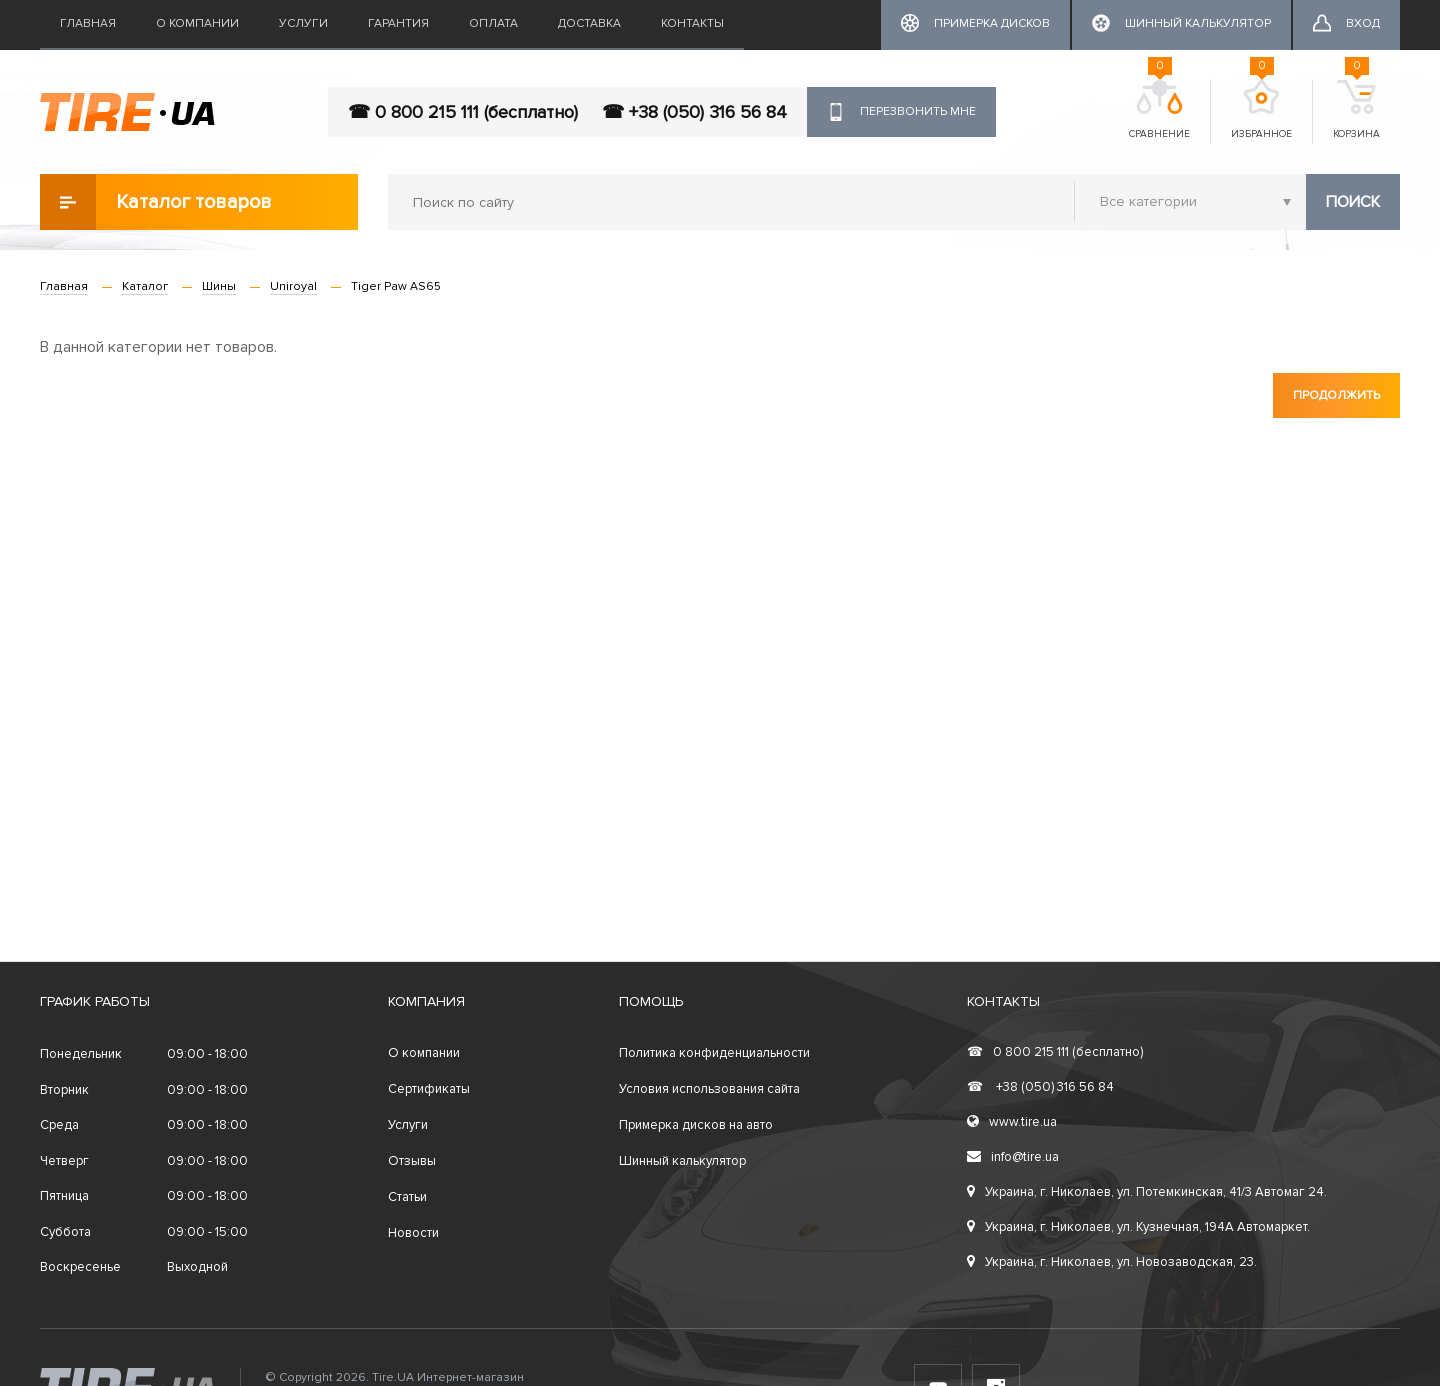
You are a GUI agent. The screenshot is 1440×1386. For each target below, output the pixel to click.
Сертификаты (429, 1089)
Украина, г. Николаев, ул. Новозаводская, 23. (1112, 1262)
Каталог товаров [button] (156, 202)
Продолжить (1336, 395)
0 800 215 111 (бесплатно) (1055, 1052)
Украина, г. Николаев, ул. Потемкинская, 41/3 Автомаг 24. (1147, 1192)
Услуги (303, 23)
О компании (197, 23)
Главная (88, 23)
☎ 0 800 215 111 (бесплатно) (463, 112)
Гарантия (398, 23)
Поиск (1353, 202)
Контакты (692, 23)
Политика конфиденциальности (714, 1053)
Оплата (493, 23)
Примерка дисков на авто (696, 1125)
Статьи (407, 1197)
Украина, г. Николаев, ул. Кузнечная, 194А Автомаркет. (1138, 1227)
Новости (413, 1233)
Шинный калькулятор (682, 1161)
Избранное (1261, 110)
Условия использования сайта (709, 1089)
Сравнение (1159, 110)
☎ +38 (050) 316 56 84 (694, 112)
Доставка (589, 23)
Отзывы (412, 1161)
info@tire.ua (1013, 1157)
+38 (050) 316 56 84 (1040, 1087)
